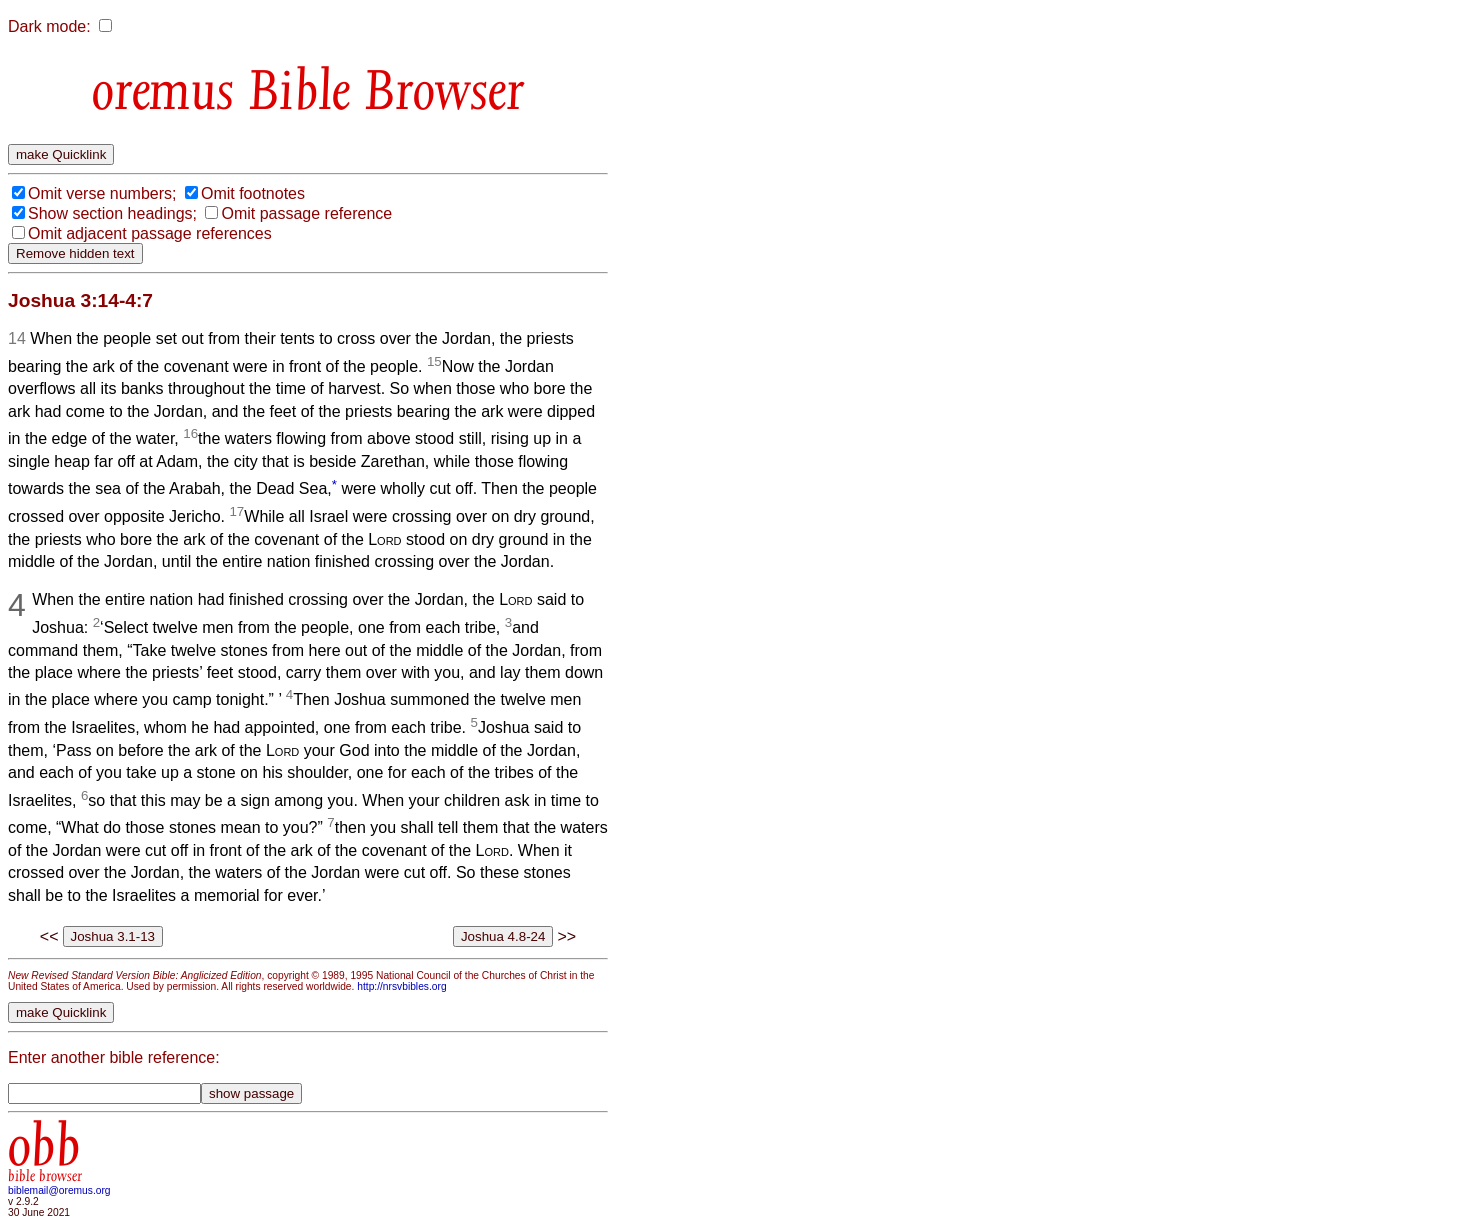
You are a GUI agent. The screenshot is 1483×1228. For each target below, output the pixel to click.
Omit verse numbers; (102, 193)
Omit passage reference (306, 213)
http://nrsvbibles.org (401, 986)
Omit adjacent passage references (150, 233)
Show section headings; (112, 213)
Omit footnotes (253, 193)
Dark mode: (49, 26)
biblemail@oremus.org (59, 1190)
